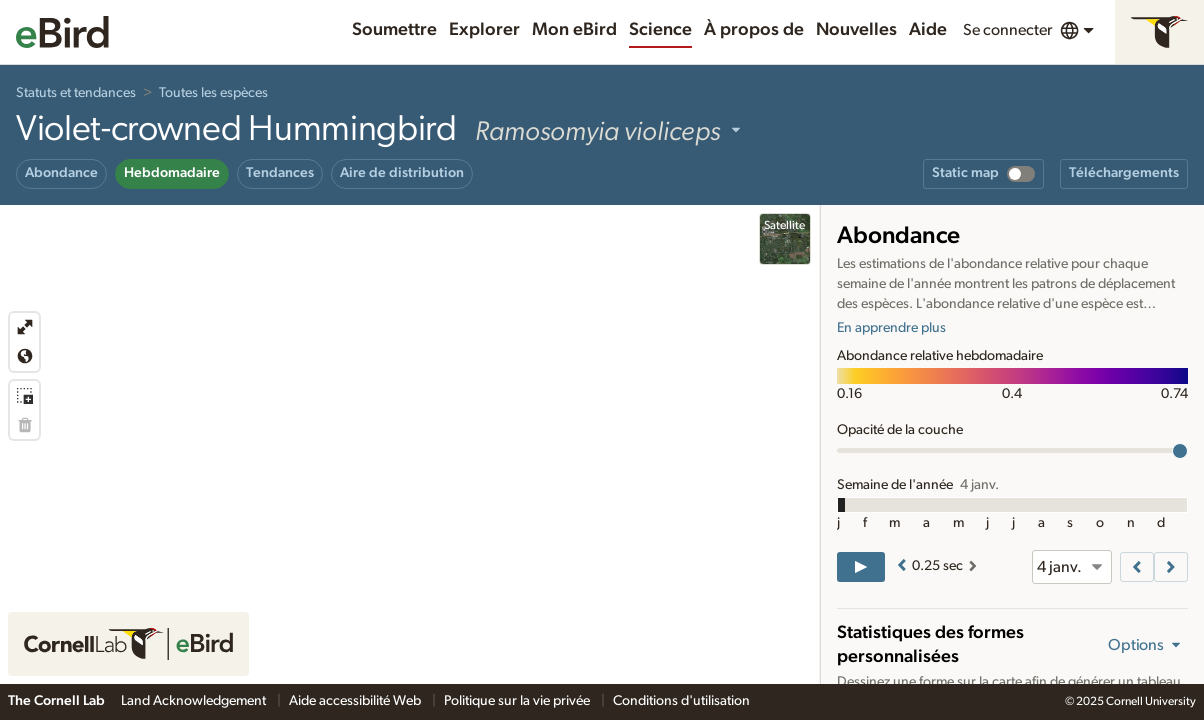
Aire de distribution (402, 173)
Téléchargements (1124, 173)
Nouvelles (856, 30)
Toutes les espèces (213, 93)
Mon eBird (574, 30)
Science (660, 30)
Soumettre (394, 30)
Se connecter (1007, 30)
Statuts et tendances (76, 93)
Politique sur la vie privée (518, 701)
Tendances (280, 173)
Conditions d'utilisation (681, 701)
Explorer (484, 30)
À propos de (754, 30)
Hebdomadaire (172, 173)
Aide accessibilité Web (356, 701)
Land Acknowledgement (195, 701)
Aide (928, 30)
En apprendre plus (891, 328)
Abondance (61, 173)
